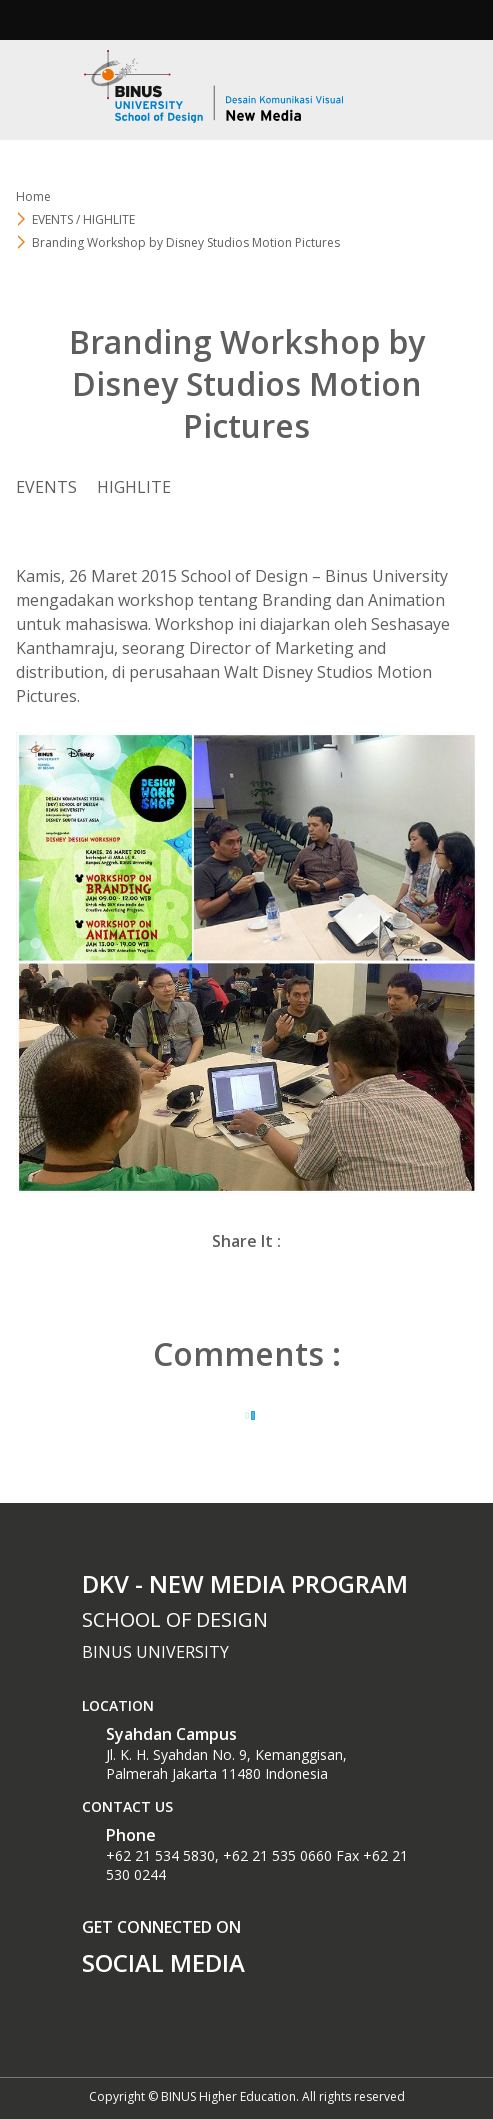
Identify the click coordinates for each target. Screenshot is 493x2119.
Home (33, 196)
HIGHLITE (134, 487)
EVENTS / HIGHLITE (83, 219)
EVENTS (46, 487)
